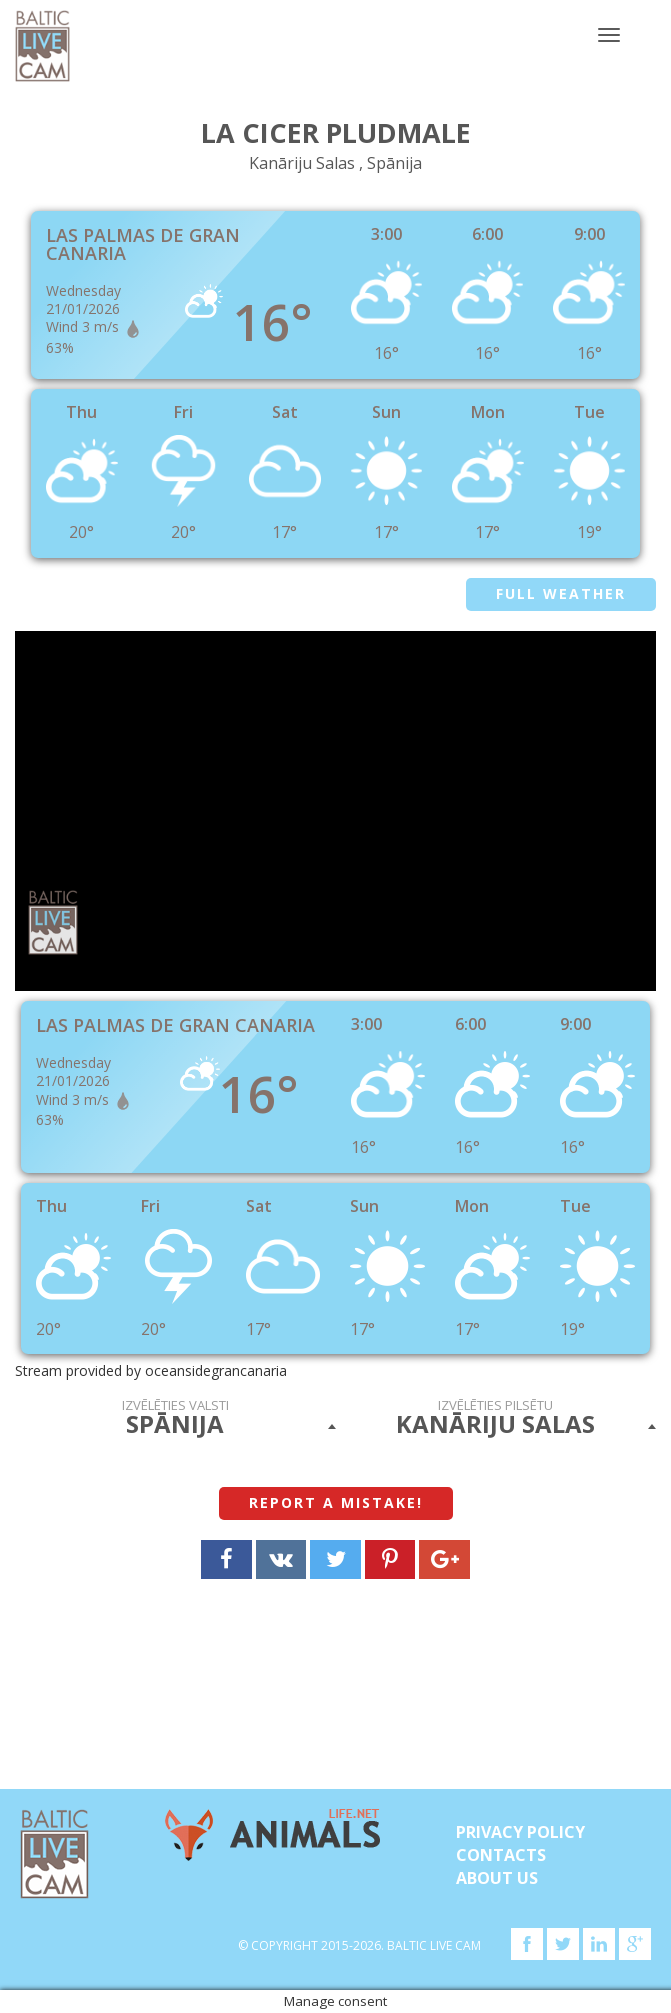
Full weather (561, 593)
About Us (497, 1878)
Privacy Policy (520, 1832)
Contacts (501, 1855)
